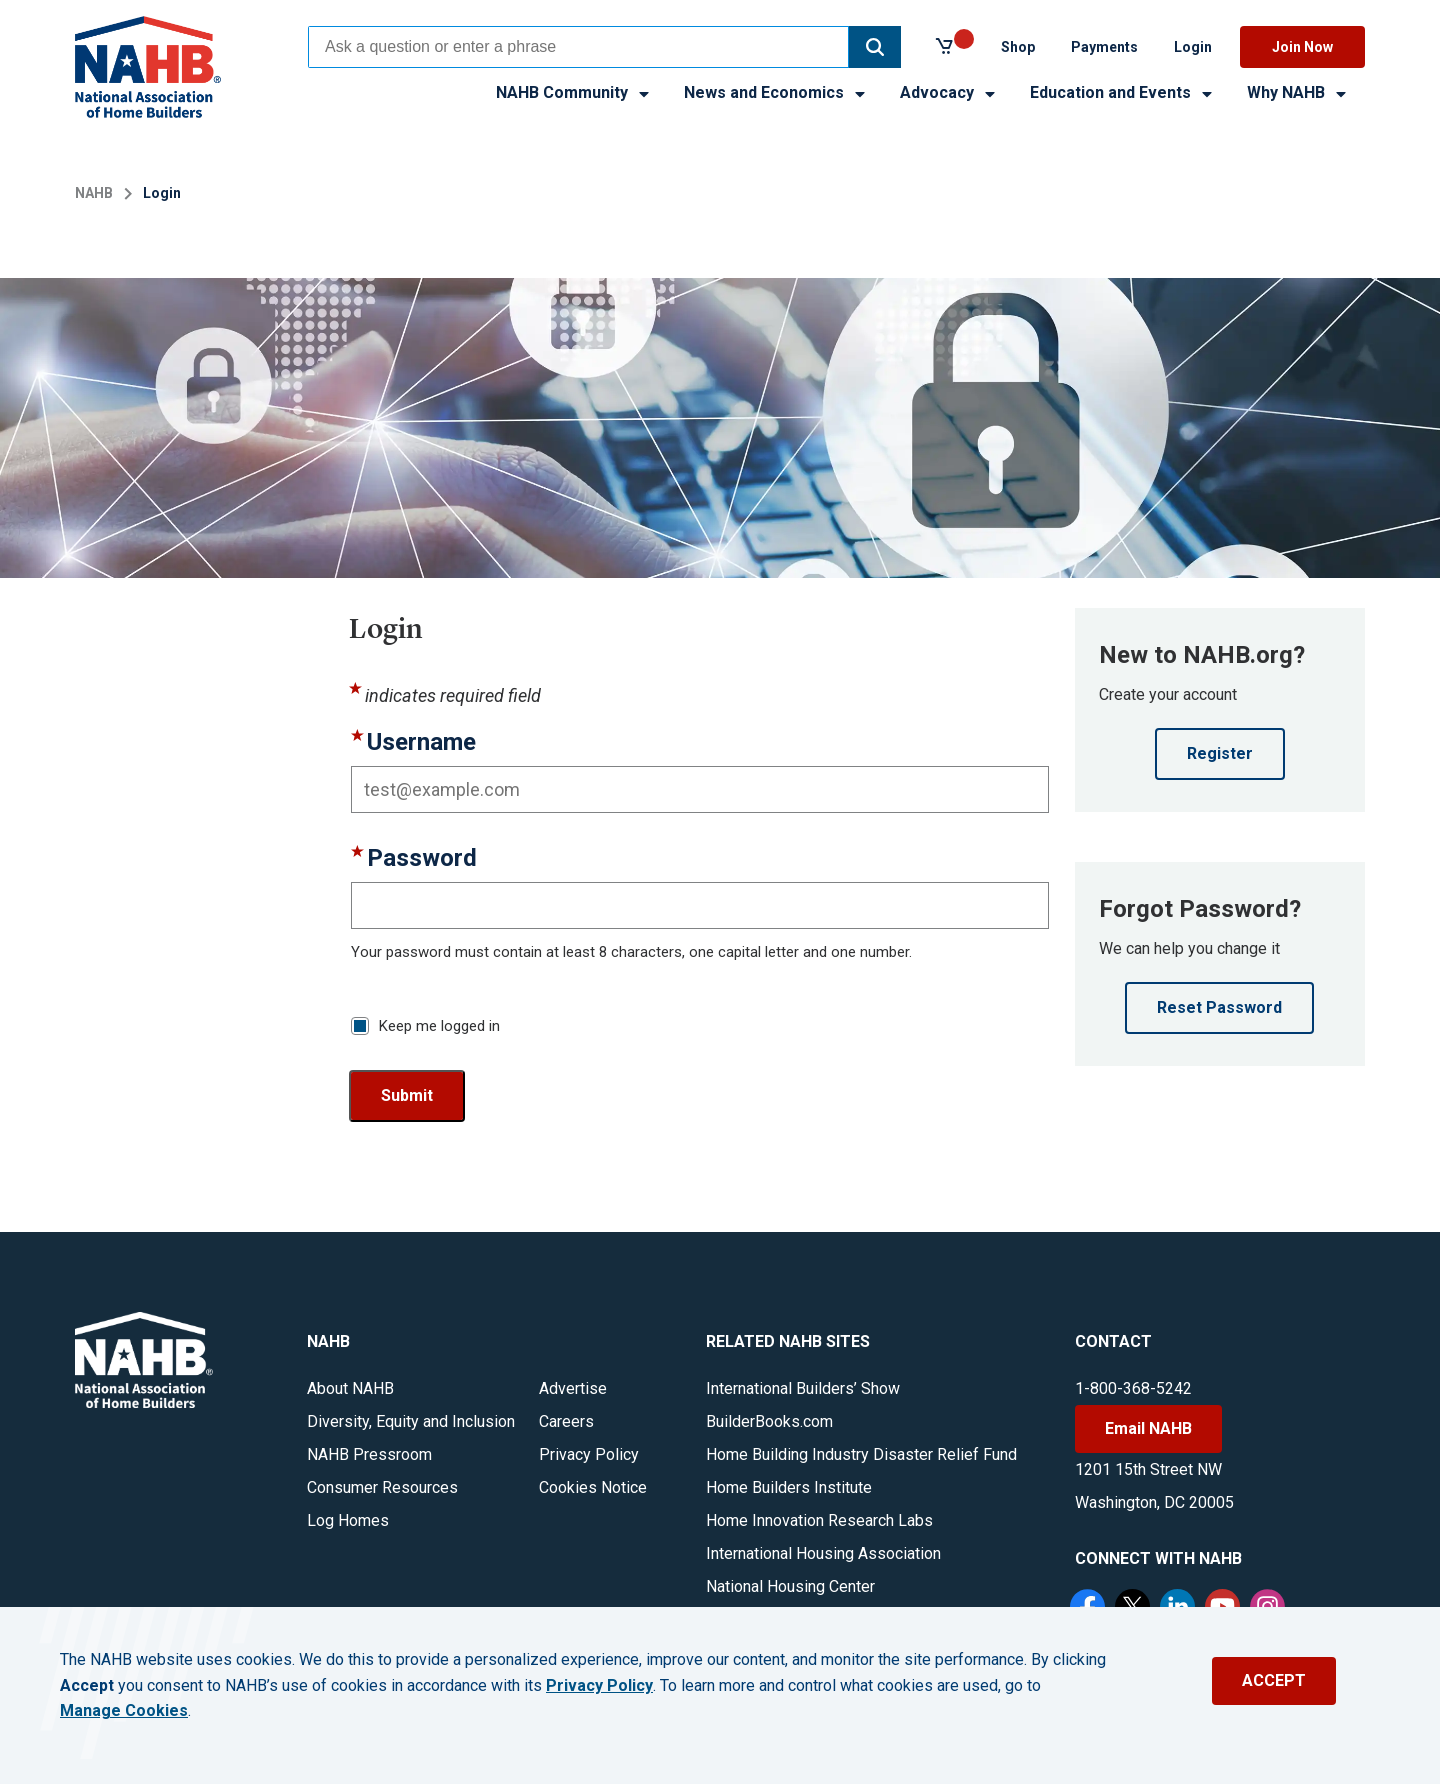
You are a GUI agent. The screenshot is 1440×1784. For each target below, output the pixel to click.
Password (422, 858)
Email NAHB (1148, 1428)
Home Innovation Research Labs (819, 1520)
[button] (875, 47)
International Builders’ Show (803, 1388)
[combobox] (578, 47)
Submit (407, 1095)
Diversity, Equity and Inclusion (411, 1421)
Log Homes (348, 1520)
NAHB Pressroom (369, 1454)
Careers (566, 1421)
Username (421, 742)
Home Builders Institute (789, 1487)
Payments (1104, 47)
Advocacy (949, 92)
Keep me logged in (439, 1026)
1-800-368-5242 (1133, 1388)
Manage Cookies (124, 1711)
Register (1220, 753)
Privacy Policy (589, 1454)
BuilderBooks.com (769, 1421)
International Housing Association (823, 1553)
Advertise (573, 1388)
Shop (1018, 47)
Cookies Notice (593, 1487)
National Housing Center (790, 1586)
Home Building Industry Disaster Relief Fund (861, 1454)
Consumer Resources (382, 1487)
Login (1193, 47)
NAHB (94, 193)
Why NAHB (1298, 92)
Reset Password (1219, 1007)
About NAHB (350, 1388)
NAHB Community (574, 92)
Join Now (1302, 47)
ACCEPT (1274, 1680)
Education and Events (1122, 92)
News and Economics (776, 92)
